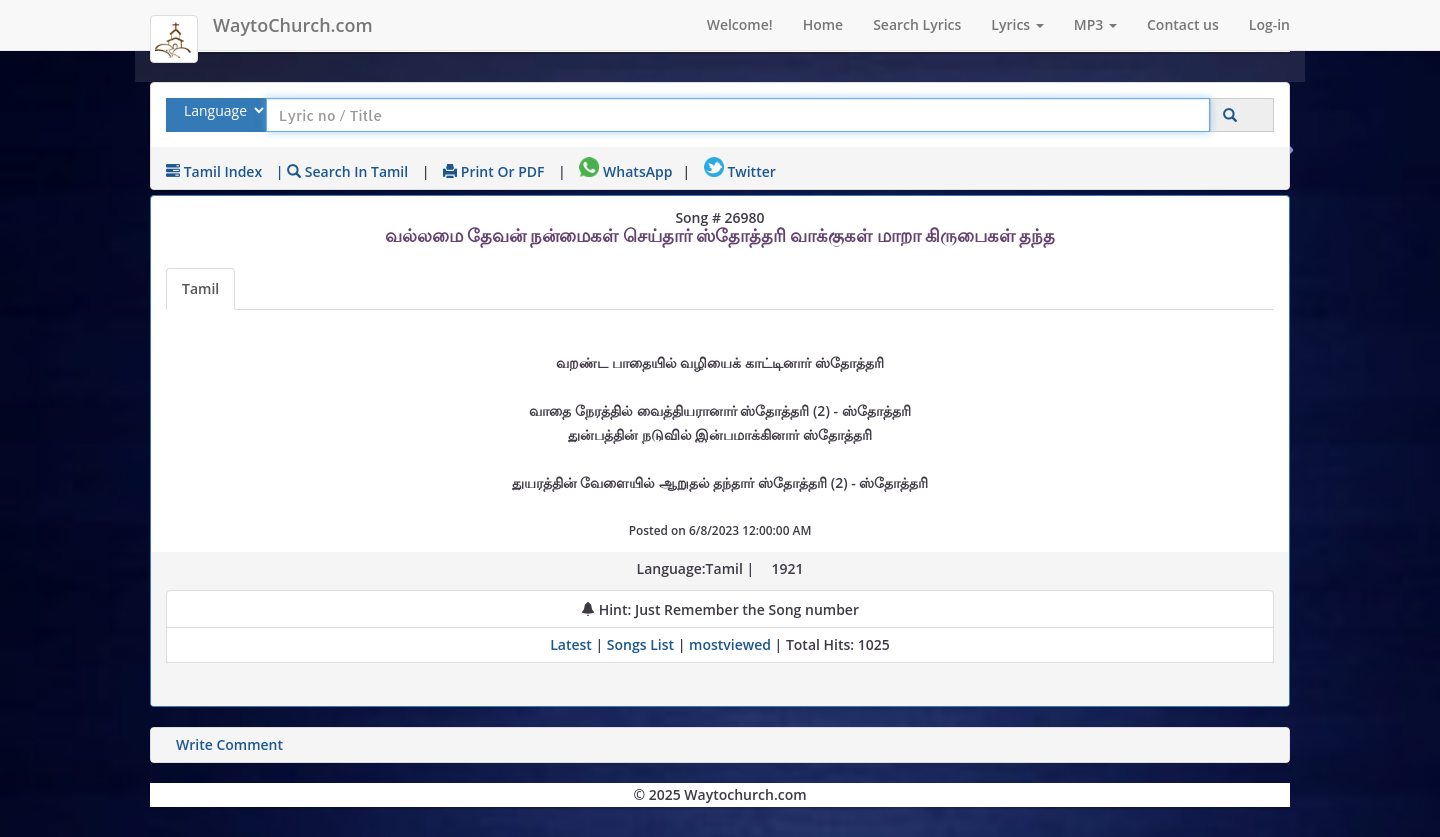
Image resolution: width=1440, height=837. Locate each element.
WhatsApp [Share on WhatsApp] (625, 171)
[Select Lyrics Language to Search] (221, 110)
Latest (572, 644)
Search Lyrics (917, 24)
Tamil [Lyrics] (200, 288)
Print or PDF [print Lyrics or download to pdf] (493, 171)
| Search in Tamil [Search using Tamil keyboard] (342, 171)
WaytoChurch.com (293, 25)
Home (823, 24)
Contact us (1183, 24)
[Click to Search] (1230, 115)
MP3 (1095, 24)
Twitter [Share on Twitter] (740, 171)
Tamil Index (214, 171)
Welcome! (740, 24)
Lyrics (1017, 24)
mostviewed (730, 644)
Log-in (1269, 24)
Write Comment (229, 744)
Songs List (640, 644)
